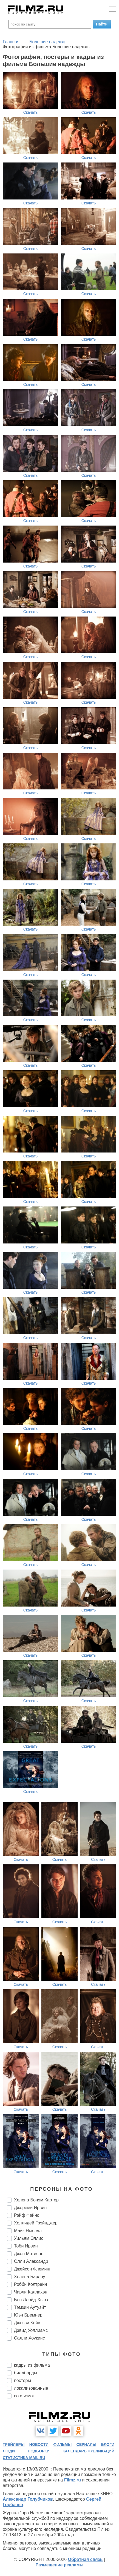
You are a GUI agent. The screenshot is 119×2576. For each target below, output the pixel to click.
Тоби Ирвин (26, 2246)
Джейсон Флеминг (32, 2269)
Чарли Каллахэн (30, 2292)
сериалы (86, 2444)
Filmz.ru (72, 2480)
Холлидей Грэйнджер (36, 2223)
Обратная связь (85, 2559)
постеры (22, 2380)
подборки (39, 2451)
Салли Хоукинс (29, 2338)
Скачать (30, 112)
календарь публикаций (88, 2451)
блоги (107, 2444)
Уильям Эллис (28, 2238)
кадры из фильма (32, 2365)
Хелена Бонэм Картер (36, 2200)
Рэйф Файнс (26, 2215)
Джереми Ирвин (30, 2207)
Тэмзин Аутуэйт (30, 2307)
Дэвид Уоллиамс (31, 2330)
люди (9, 2451)
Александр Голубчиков (28, 2499)
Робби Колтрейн (30, 2284)
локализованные (31, 2388)
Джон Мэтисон (28, 2253)
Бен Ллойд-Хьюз (31, 2299)
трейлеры (14, 2444)
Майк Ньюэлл (28, 2230)
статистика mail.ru (24, 2457)
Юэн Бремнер (28, 2315)
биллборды (25, 2372)
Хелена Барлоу (29, 2276)
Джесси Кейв (27, 2322)
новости (39, 2444)
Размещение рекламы (60, 2565)
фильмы (62, 2444)
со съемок (24, 2396)
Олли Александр (31, 2261)
